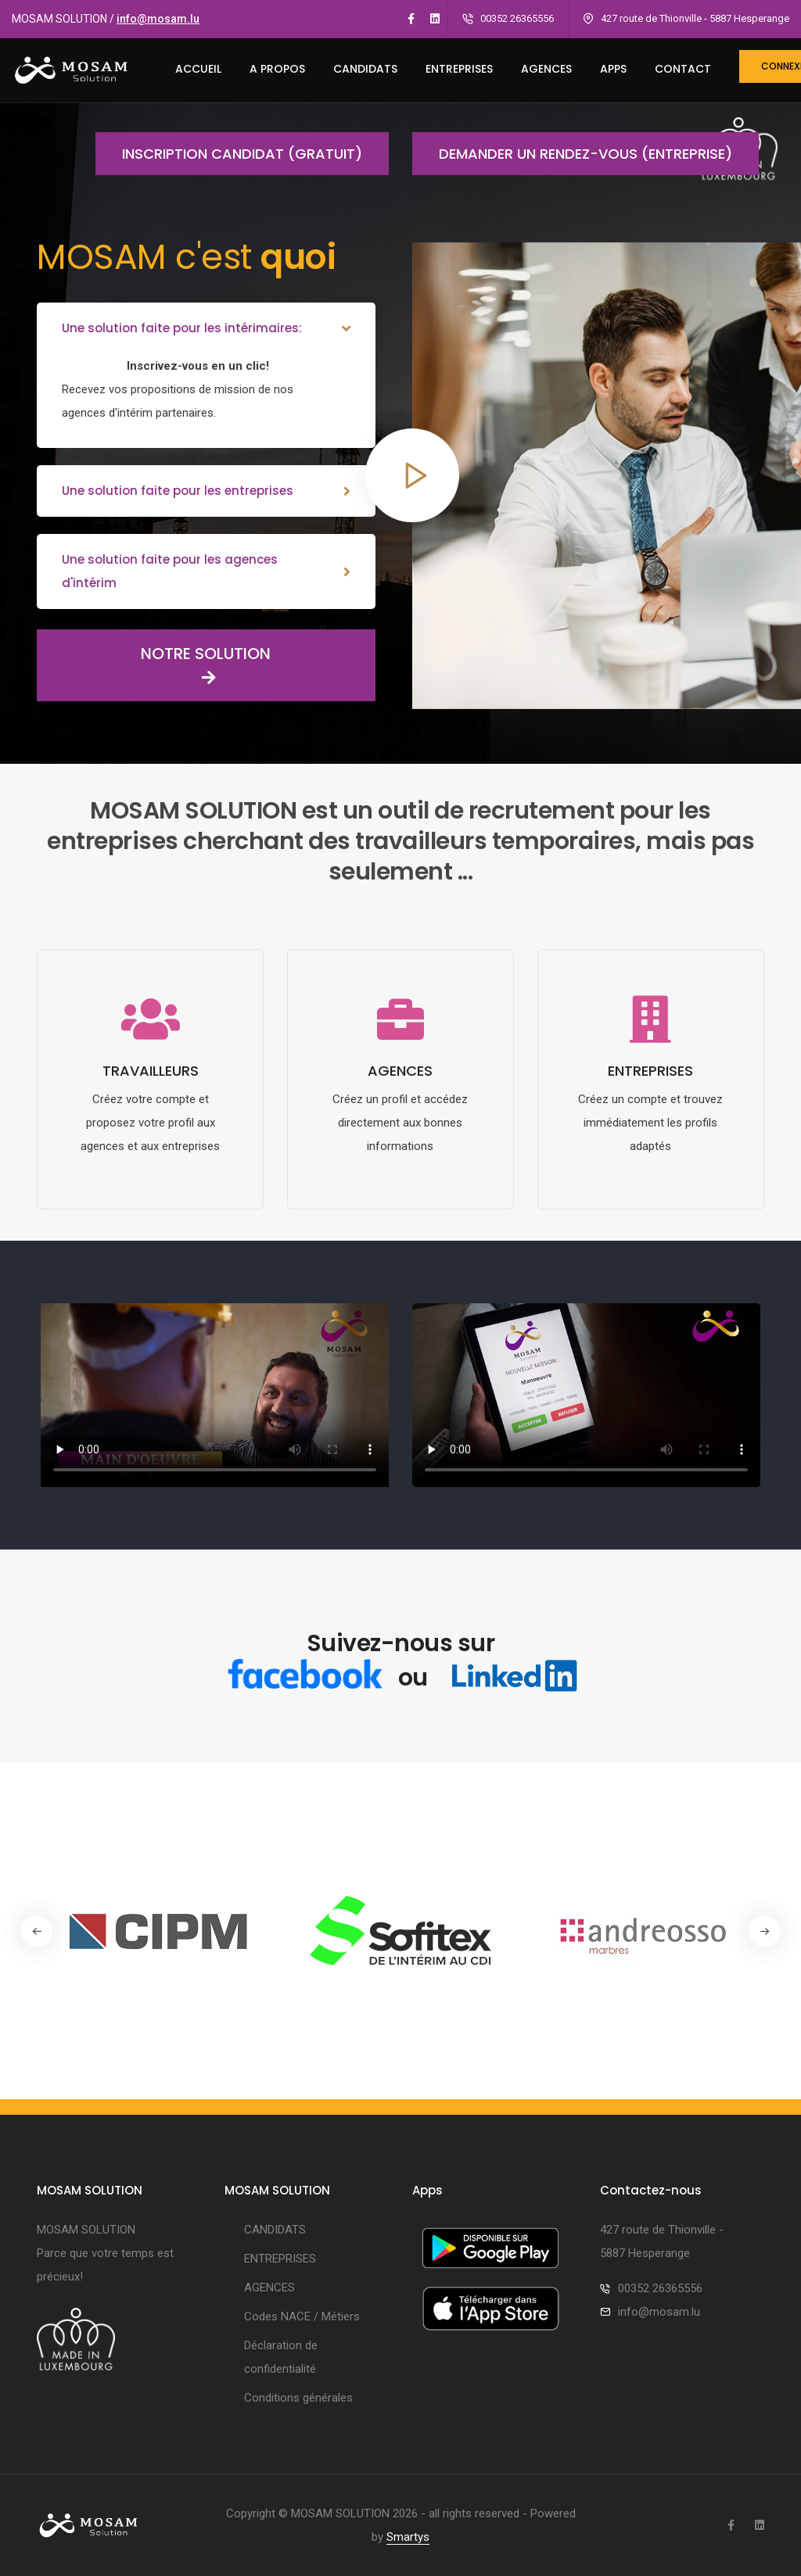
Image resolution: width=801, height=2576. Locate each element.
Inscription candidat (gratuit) (228, 154)
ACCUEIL (198, 69)
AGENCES (546, 69)
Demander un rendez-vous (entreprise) (572, 154)
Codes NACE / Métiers (302, 2316)
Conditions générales (298, 2398)
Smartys (407, 2537)
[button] (764, 1931)
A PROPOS (277, 69)
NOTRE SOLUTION (154, 665)
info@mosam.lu (158, 19)
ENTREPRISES (459, 69)
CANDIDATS (365, 69)
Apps (613, 69)
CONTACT (683, 69)
